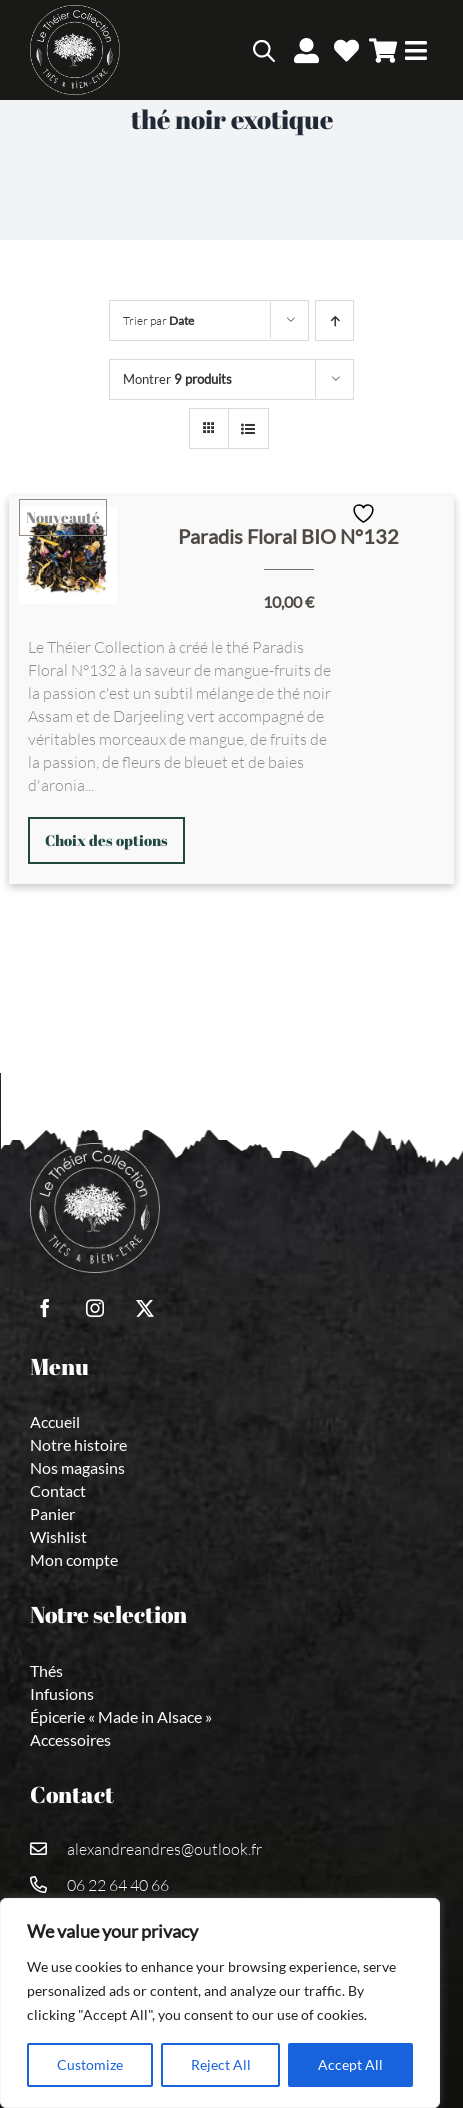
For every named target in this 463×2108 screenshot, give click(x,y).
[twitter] (145, 1308)
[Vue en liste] (248, 428)
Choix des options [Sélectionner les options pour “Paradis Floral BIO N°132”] (106, 840)
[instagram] (95, 1308)
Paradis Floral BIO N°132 (288, 536)
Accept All (350, 2064)
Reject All (221, 2064)
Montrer (177, 379)
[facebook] (45, 1308)
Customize (90, 2064)
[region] (220, 2003)
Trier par (158, 320)
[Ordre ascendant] (334, 320)
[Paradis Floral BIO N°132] (68, 555)
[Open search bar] (264, 50)
